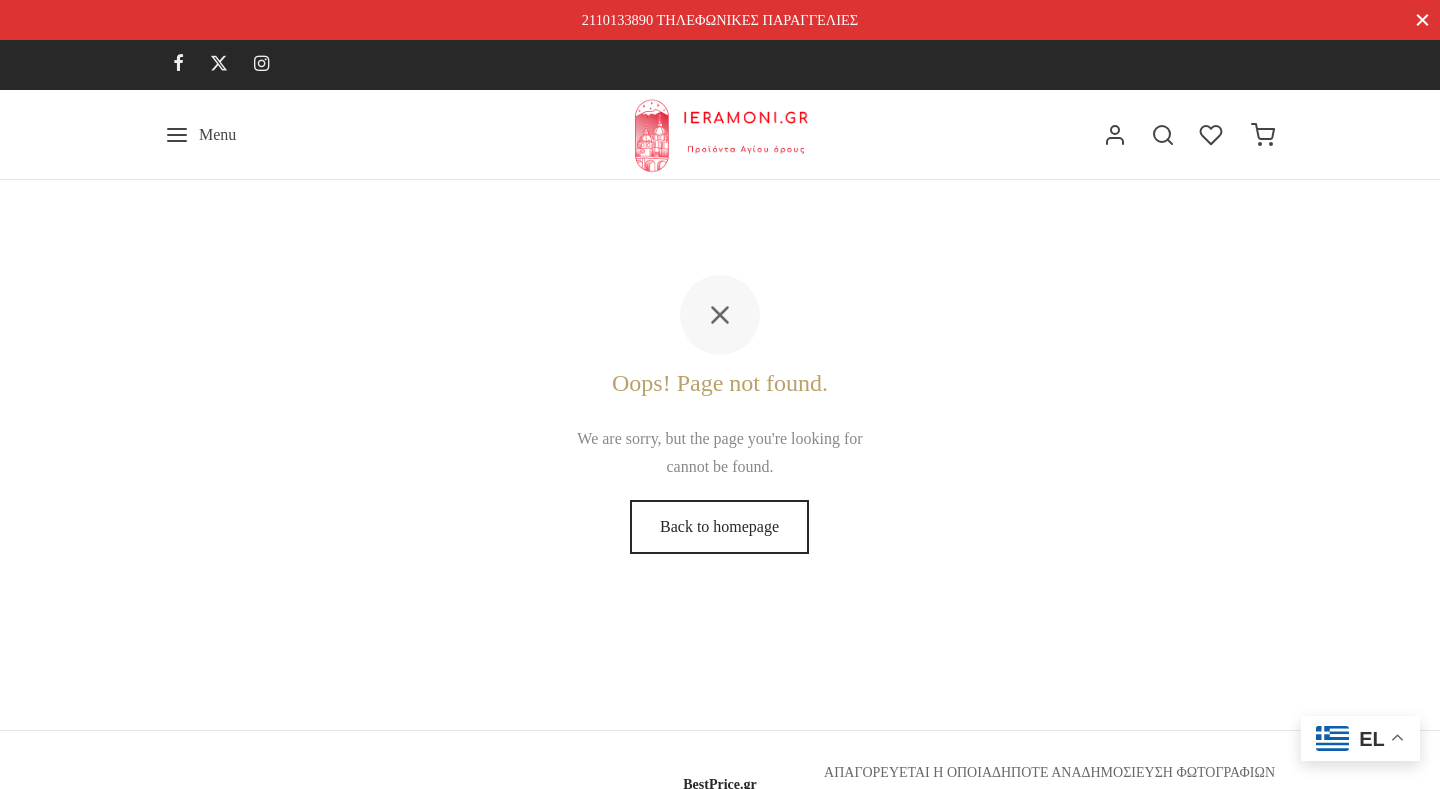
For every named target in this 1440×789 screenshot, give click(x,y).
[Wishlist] (1213, 135)
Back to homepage (719, 526)
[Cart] (1263, 135)
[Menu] (200, 135)
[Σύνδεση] (1115, 135)
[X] (219, 65)
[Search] (1163, 135)
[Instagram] (261, 65)
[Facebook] (178, 65)
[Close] (1422, 19)
